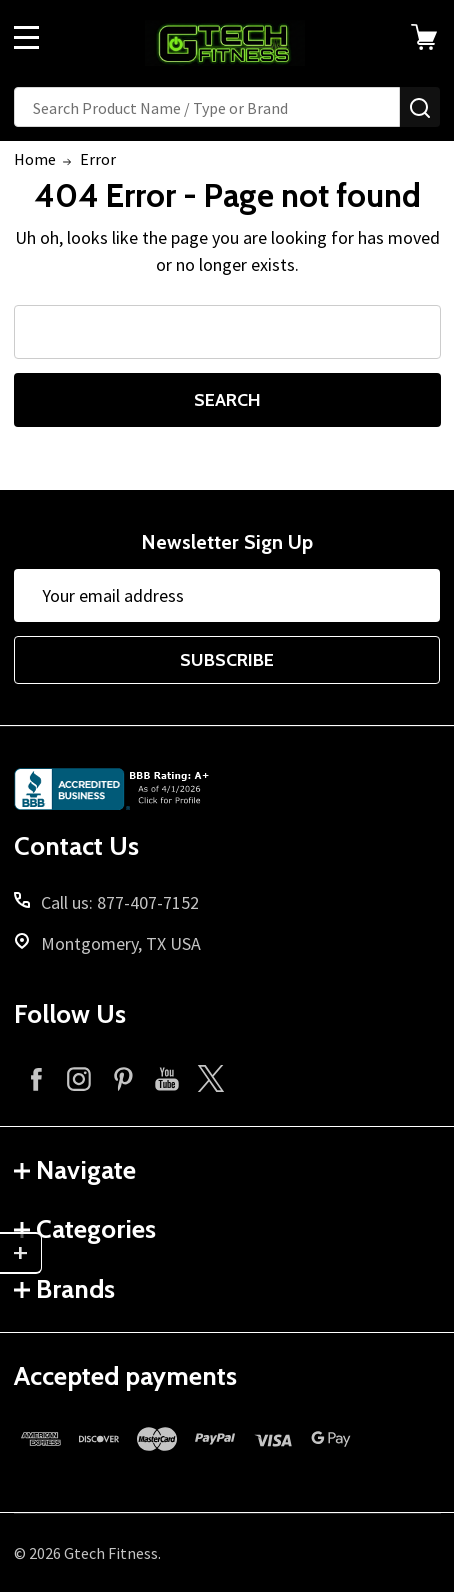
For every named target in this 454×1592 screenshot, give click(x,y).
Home (35, 159)
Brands (64, 1289)
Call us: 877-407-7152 (120, 902)
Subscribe (227, 660)
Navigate (75, 1170)
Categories (85, 1229)
